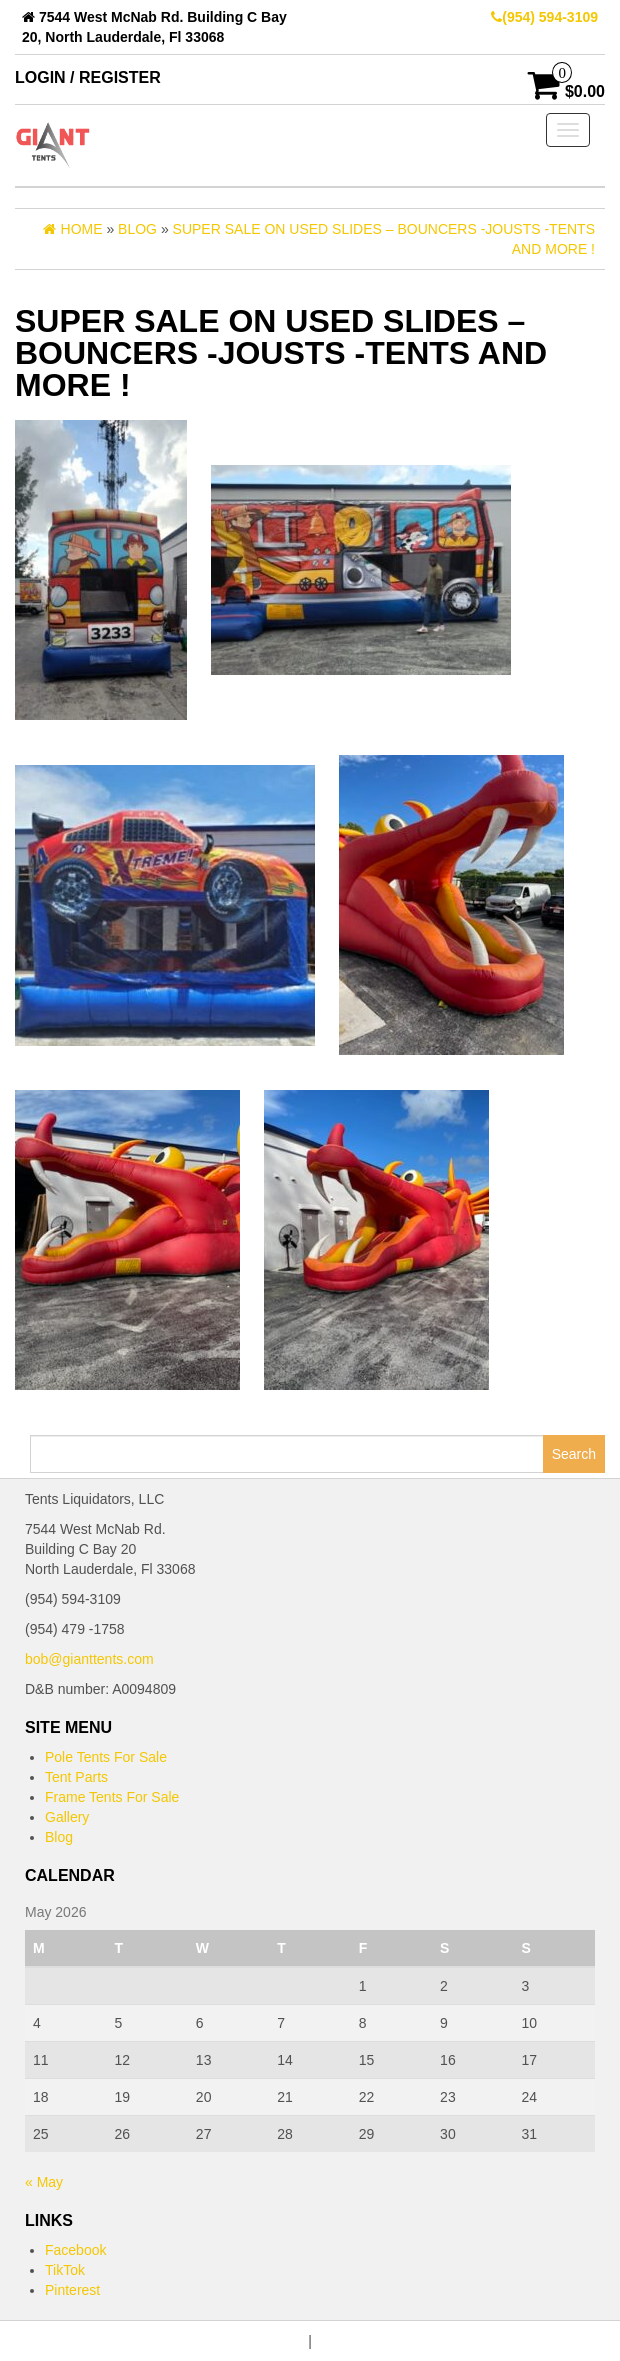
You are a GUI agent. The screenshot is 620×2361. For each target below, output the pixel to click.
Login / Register (88, 77)
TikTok (65, 2270)
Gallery (67, 1817)
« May (44, 2182)
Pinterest (72, 2290)
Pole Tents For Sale (106, 1757)
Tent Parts (76, 1777)
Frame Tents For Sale (112, 1797)
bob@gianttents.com (89, 1659)
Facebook (75, 2250)
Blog (59, 1837)
